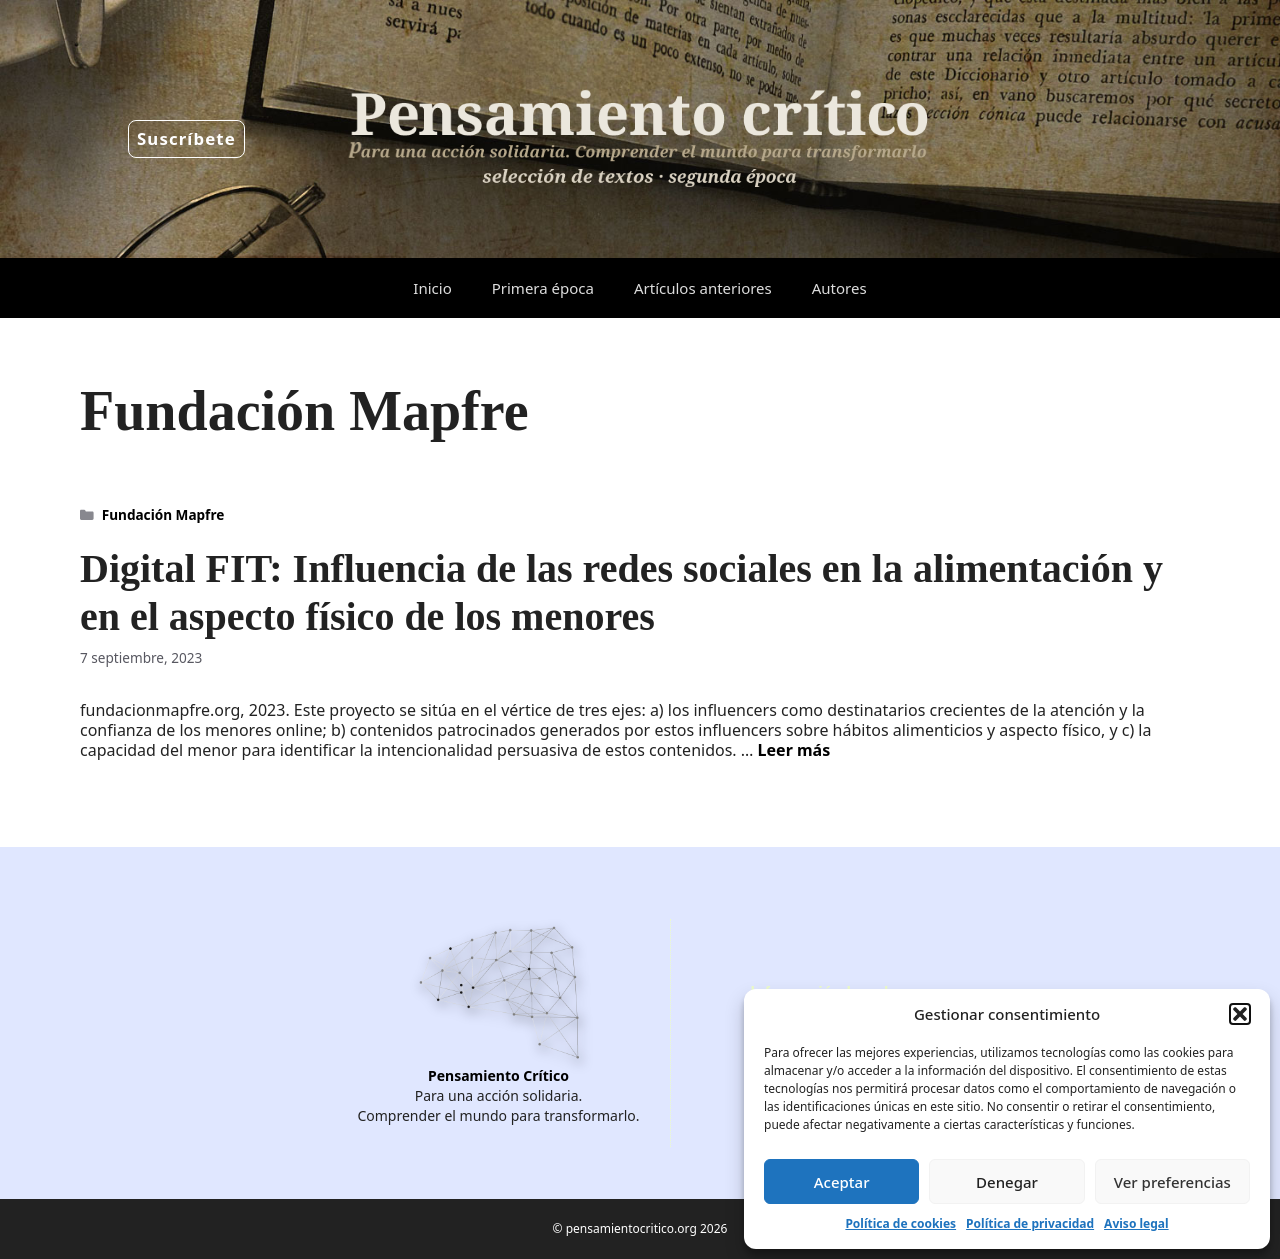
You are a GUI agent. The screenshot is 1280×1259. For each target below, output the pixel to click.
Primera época (543, 288)
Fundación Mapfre (163, 514)
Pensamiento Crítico (498, 1075)
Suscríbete (186, 138)
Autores (839, 288)
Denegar (1007, 1182)
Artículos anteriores (703, 288)
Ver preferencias (1172, 1182)
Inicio (432, 288)
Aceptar (842, 1182)
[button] (1240, 1014)
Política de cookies (900, 1223)
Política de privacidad (1030, 1223)
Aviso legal (1136, 1223)
